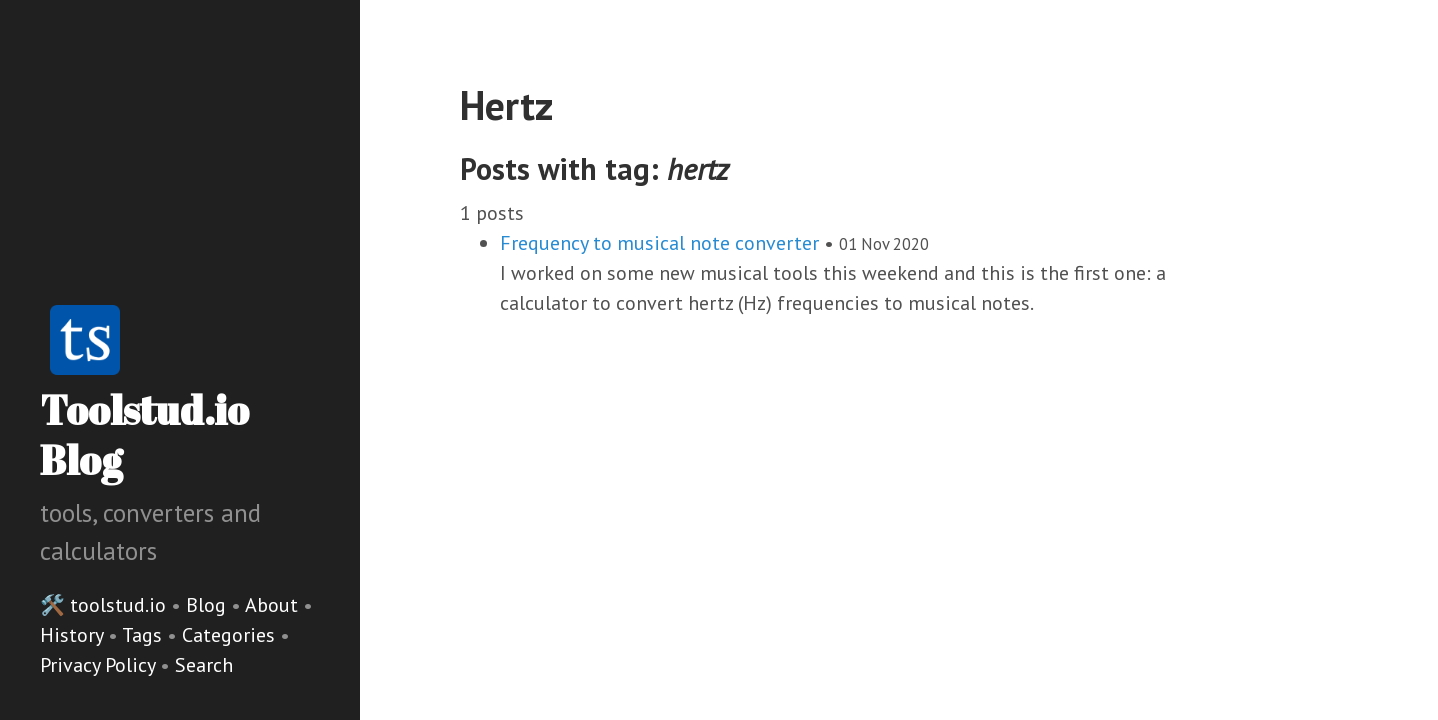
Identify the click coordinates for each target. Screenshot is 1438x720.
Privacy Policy (100, 665)
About (274, 605)
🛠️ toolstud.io (103, 605)
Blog (206, 605)
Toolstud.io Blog (144, 435)
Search (204, 665)
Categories (231, 635)
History (74, 635)
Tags (144, 635)
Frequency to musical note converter (659, 243)
